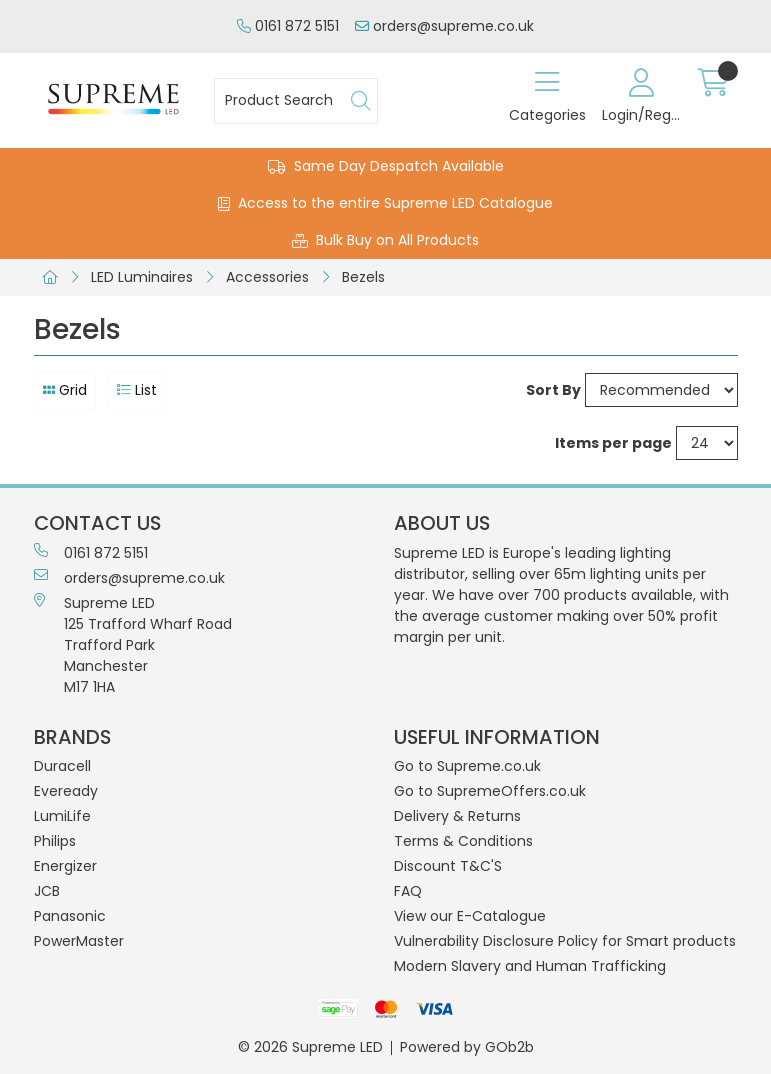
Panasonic (70, 916)
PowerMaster (79, 941)
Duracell (62, 766)
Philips (55, 841)
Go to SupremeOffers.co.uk (490, 791)
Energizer (65, 866)
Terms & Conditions (463, 841)
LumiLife (62, 816)
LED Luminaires (142, 277)
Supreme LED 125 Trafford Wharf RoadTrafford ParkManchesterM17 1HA (133, 645)
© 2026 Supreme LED (310, 1047)
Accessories (267, 277)
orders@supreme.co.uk (444, 26)
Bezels (363, 277)
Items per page (613, 443)
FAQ (408, 891)
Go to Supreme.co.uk (467, 766)
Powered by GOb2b (467, 1047)
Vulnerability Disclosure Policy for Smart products (565, 941)
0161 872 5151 (288, 26)
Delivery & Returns (457, 816)
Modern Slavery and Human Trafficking (530, 966)
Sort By (553, 390)
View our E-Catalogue (470, 916)
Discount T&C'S (448, 866)
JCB (47, 891)
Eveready (66, 791)
